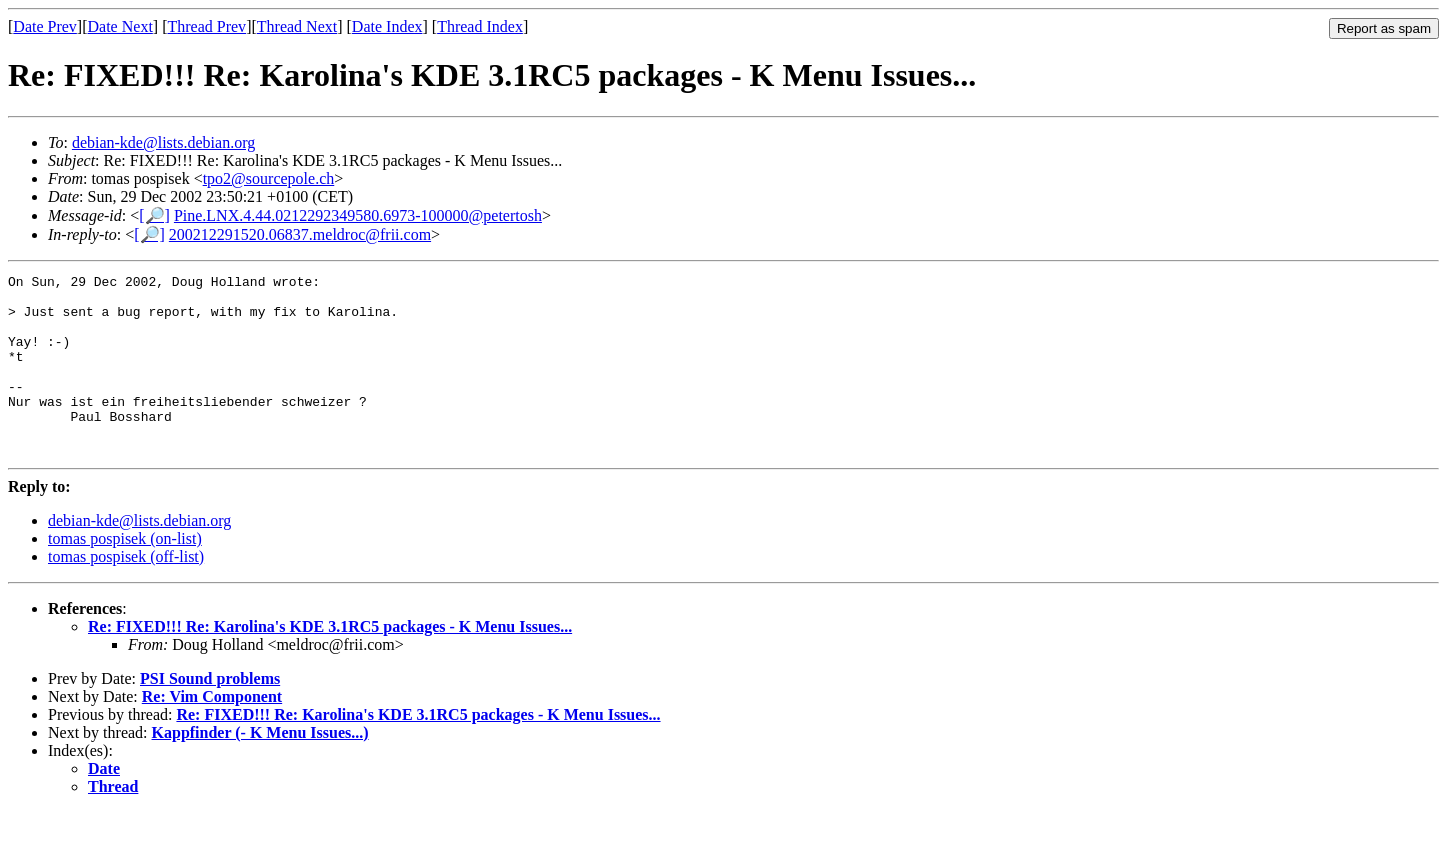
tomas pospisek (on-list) (125, 574)
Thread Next (297, 26)
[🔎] (154, 215)
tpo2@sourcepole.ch (269, 178)
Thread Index (480, 26)
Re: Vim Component (212, 732)
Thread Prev (206, 26)
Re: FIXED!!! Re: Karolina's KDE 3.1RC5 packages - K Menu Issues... (330, 662)
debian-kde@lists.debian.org (163, 142)
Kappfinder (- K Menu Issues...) (260, 768)
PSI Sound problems (210, 714)
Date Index (387, 26)
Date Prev (45, 26)
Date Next (120, 26)
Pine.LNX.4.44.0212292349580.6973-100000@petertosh (358, 215)
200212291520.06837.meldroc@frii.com (300, 234)
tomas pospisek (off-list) (126, 592)
